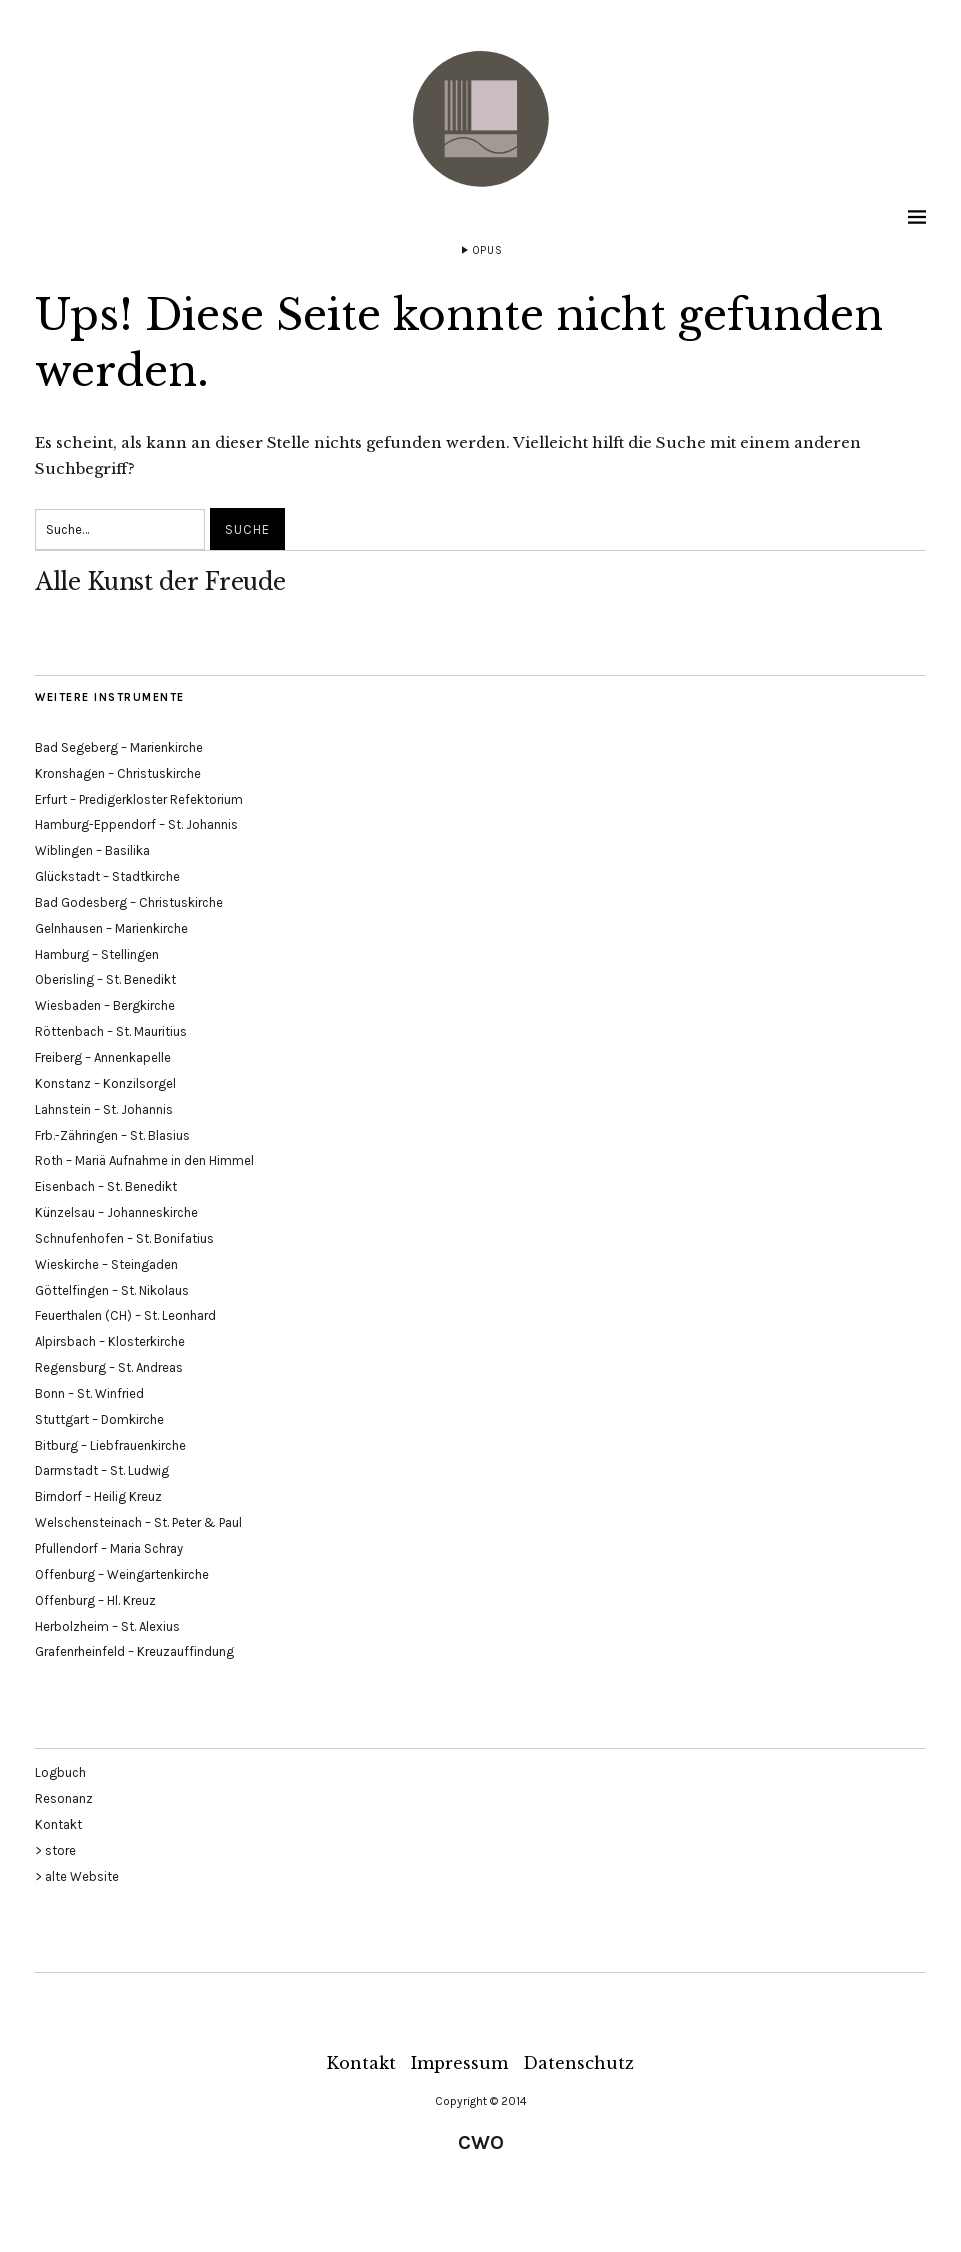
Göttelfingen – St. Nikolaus (112, 1290)
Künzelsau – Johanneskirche (116, 1212)
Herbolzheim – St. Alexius (107, 1626)
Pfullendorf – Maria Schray (109, 1548)
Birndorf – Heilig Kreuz (98, 1496)
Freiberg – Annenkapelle (103, 1057)
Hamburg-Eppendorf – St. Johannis (136, 824)
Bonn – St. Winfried (89, 1393)
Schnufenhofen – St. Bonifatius (124, 1238)
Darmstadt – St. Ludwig (102, 1470)
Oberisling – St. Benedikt (105, 979)
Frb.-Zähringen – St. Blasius (112, 1135)
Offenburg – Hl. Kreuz (95, 1600)
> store (55, 1850)
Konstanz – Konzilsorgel (105, 1083)
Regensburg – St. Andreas (109, 1367)
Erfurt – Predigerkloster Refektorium (139, 799)
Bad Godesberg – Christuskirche (129, 902)
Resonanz (64, 1798)
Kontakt (58, 1824)
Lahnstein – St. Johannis (104, 1109)
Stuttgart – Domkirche (99, 1419)
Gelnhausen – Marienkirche (111, 928)
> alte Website (77, 1876)
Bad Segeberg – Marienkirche (119, 747)
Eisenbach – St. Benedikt (106, 1186)
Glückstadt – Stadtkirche (107, 876)
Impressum (459, 2063)
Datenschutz (578, 2063)
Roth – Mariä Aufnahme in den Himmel (144, 1160)
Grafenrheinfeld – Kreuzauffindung (134, 1651)
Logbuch (60, 1772)
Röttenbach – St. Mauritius (111, 1031)
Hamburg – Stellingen (97, 954)
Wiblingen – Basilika (92, 850)
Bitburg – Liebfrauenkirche (110, 1445)
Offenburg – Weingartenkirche (122, 1574)
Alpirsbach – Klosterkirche (110, 1341)
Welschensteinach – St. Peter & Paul (138, 1522)
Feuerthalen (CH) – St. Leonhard (125, 1315)
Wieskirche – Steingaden (106, 1264)
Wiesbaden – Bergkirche (105, 1005)
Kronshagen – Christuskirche (118, 773)
